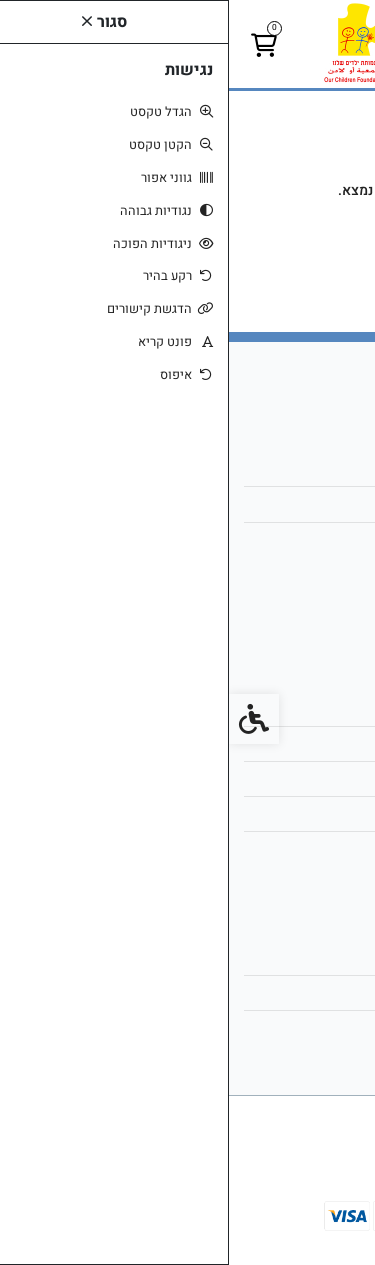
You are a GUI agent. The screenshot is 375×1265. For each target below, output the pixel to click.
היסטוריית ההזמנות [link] (285, 992)
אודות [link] (323, 468)
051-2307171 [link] (298, 539)
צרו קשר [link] (315, 708)
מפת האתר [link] (308, 743)
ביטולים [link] (318, 848)
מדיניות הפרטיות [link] (292, 813)
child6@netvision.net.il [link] (270, 503)
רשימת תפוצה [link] (299, 1027)
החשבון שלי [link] (306, 957)
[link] (187, 43)
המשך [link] (187, 250)
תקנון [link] (324, 778)
